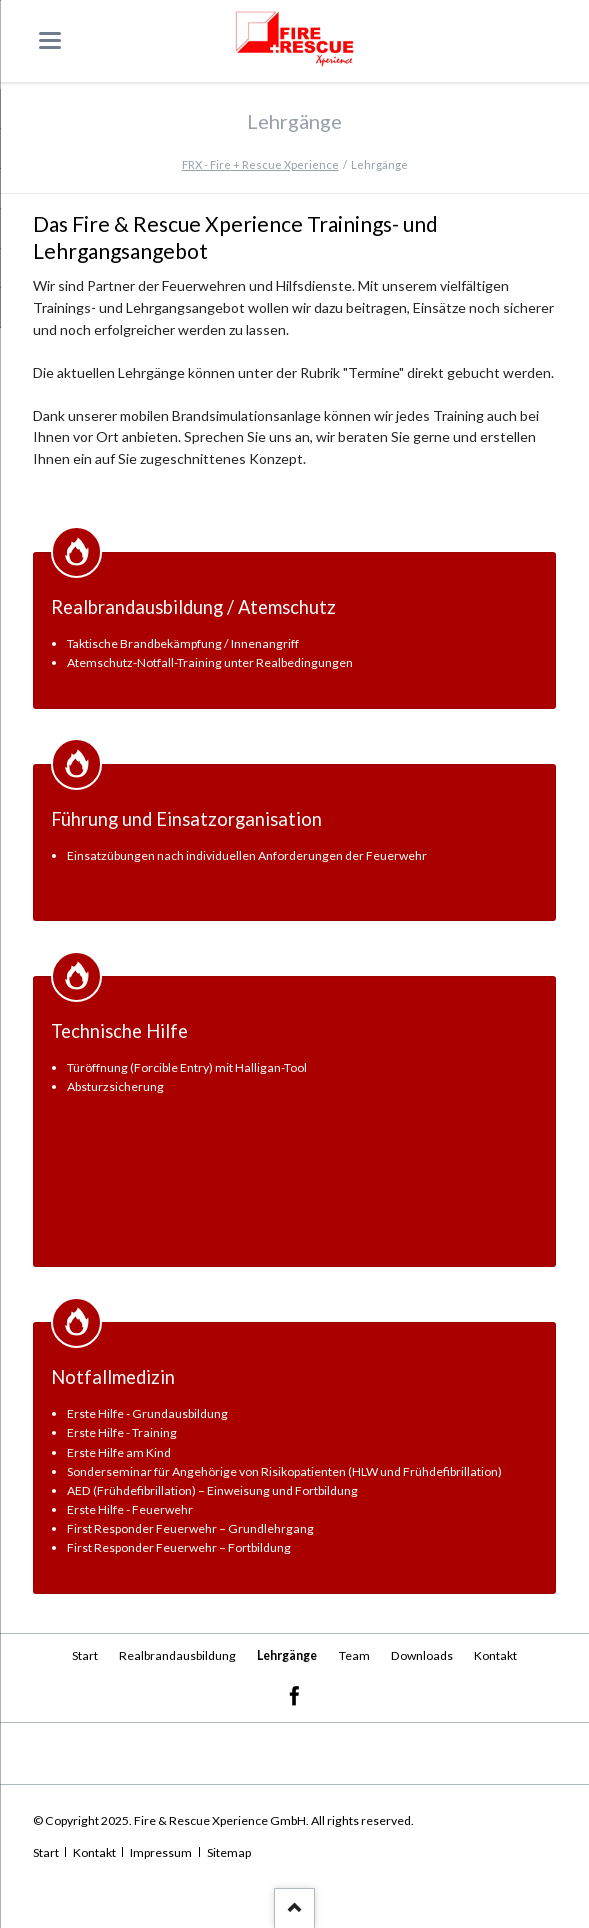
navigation (50, 40)
